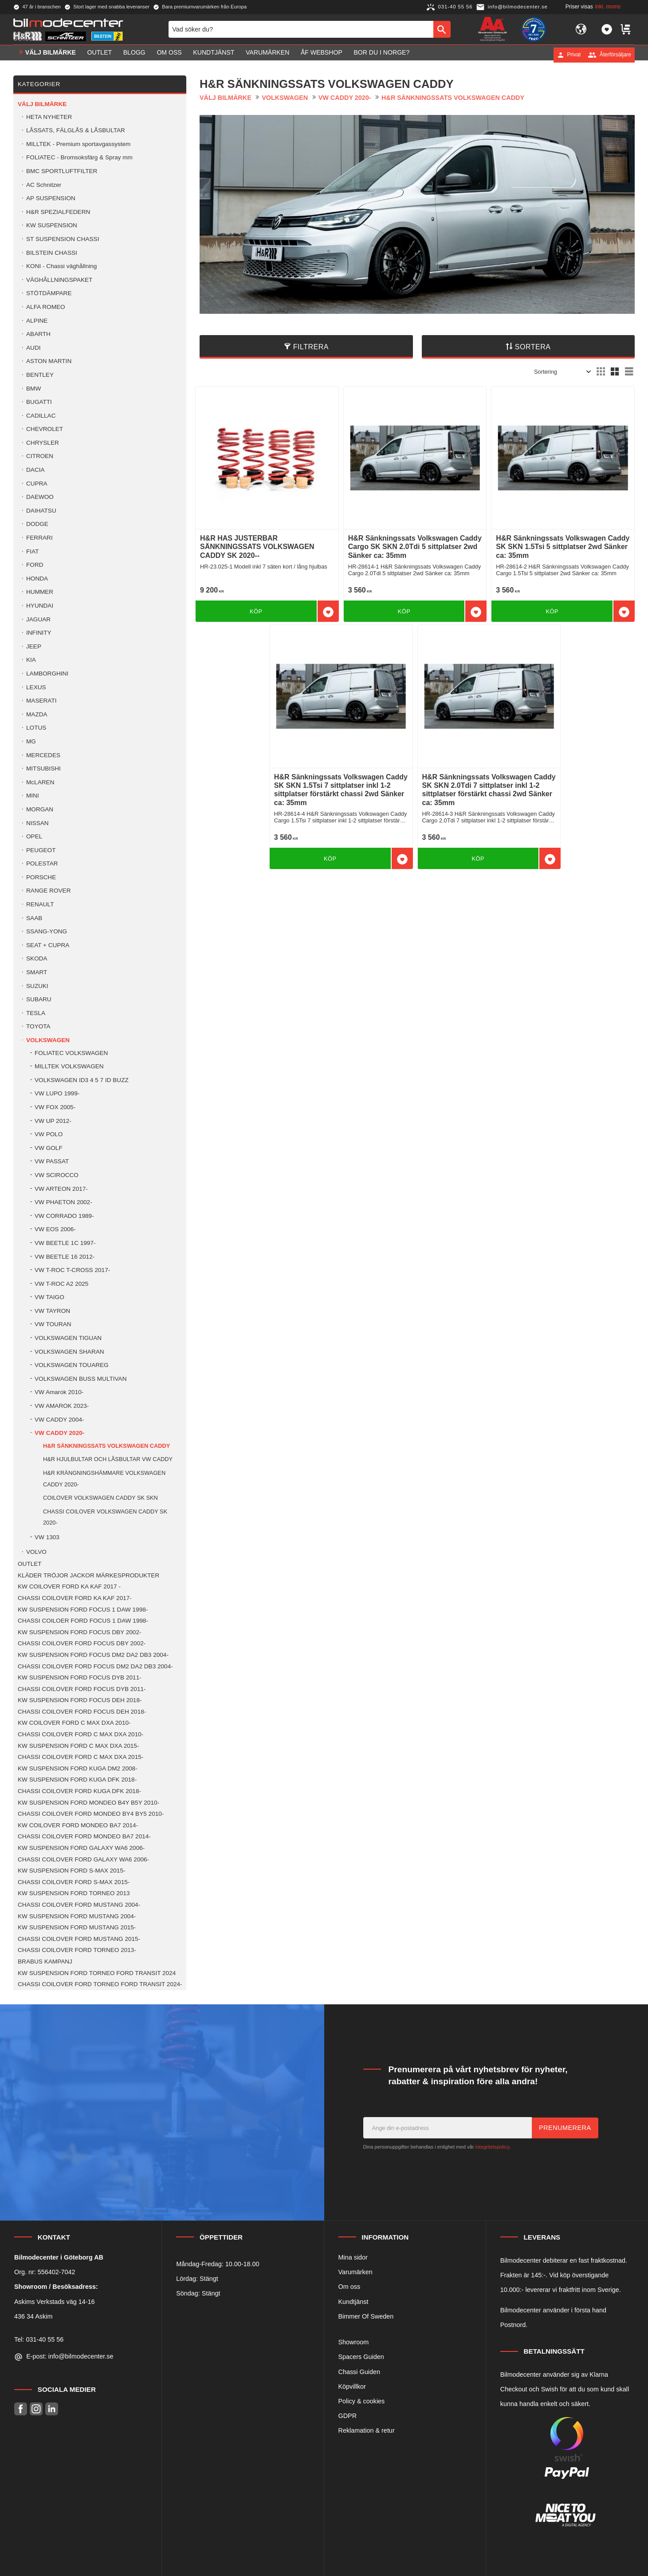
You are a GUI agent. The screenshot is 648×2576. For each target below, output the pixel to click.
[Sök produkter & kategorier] (301, 30)
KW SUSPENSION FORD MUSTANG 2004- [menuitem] (77, 1916)
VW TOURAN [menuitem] (53, 1324)
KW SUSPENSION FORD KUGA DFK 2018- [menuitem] (77, 1779)
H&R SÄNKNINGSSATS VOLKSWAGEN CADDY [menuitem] (106, 1445)
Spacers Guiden (361, 2356)
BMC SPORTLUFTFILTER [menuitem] (61, 171)
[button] (607, 30)
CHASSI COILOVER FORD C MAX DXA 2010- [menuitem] (80, 1734)
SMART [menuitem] (36, 972)
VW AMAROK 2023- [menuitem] (62, 1406)
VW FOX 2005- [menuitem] (55, 1107)
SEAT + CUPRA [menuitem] (47, 945)
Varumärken (355, 2272)
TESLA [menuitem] (35, 1013)
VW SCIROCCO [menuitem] (57, 1175)
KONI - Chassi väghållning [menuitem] (61, 266)
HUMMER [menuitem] (39, 592)
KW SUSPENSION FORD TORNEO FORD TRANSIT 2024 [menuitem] (97, 1973)
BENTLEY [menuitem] (40, 374)
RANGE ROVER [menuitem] (48, 890)
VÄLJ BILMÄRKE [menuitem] (50, 54)
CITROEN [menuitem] (39, 456)
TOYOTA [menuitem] (38, 1026)
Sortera (533, 347)
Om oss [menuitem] (169, 54)
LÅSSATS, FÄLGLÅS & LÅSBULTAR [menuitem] (75, 130)
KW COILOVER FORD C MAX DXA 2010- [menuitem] (74, 1722)
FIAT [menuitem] (32, 551)
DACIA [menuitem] (35, 469)
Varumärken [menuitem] (267, 54)
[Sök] (442, 30)
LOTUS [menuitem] (36, 727)
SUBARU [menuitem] (38, 999)
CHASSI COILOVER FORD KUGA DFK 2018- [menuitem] (79, 1791)
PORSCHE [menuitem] (41, 877)
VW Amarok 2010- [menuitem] (59, 1392)
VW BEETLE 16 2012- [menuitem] (64, 1256)
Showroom (353, 2342)
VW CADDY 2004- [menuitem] (59, 1419)
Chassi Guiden (359, 2371)
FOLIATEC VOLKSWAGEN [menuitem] (71, 1053)
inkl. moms (608, 7)
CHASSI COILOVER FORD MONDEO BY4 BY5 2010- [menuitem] (91, 1813)
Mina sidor (353, 2257)
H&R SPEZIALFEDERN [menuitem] (58, 212)
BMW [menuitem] (33, 388)
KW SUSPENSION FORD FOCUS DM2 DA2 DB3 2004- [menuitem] (93, 1654)
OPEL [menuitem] (34, 836)
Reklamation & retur (366, 2430)
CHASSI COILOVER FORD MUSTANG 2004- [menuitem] (79, 1904)
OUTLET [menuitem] (99, 54)
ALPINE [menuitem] (36, 320)
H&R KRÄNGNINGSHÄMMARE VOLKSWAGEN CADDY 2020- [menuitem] (104, 1479)
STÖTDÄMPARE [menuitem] (48, 293)
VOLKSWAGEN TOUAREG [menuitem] (72, 1365)
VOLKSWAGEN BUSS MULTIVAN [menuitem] (80, 1378)
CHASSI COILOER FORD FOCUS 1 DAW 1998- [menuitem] (83, 1620)
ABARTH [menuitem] (38, 334)
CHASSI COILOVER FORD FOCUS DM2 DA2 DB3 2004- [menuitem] (95, 1666)
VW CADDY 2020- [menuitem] (59, 1433)
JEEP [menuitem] (33, 646)
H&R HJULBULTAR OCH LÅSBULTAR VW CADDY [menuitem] (108, 1459)
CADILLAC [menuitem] (40, 415)
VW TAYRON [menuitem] (52, 1311)
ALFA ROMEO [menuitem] (45, 307)
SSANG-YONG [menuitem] (46, 931)
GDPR (347, 2415)
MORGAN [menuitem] (39, 809)
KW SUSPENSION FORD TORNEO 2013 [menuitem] (74, 1893)
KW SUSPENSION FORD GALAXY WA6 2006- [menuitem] (81, 1848)
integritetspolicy (492, 2146)
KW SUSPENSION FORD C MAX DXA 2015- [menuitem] (78, 1745)
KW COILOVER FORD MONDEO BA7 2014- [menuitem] (78, 1825)
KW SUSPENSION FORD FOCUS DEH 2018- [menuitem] (79, 1700)
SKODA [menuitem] (36, 958)
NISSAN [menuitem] (37, 823)
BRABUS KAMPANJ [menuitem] (45, 1961)
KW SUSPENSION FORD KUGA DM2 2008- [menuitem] (77, 1768)
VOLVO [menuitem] (36, 1552)
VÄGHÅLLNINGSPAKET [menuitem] (59, 280)
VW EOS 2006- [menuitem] (55, 1229)
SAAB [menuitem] (34, 918)
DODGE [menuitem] (37, 524)
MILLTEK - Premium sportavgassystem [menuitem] (78, 144)
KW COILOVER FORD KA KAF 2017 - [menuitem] (69, 1586)
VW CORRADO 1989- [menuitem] (64, 1216)
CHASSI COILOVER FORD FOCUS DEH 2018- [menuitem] (82, 1711)
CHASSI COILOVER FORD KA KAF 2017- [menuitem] (75, 1598)
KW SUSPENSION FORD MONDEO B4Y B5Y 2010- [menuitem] (88, 1802)
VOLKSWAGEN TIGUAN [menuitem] (68, 1338)
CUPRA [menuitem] (36, 483)
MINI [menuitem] (32, 795)
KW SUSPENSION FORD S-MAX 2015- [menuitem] (71, 1870)
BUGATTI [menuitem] (39, 402)
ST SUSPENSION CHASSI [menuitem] (62, 239)
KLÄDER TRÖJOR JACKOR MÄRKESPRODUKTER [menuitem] (88, 1575)
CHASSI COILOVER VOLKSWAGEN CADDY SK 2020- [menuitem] (105, 1517)
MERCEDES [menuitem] (43, 755)
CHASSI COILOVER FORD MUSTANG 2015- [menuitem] (79, 1939)
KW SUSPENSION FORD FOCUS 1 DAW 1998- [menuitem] (83, 1609)
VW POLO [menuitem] (49, 1134)
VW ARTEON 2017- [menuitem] (61, 1188)
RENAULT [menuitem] (40, 904)
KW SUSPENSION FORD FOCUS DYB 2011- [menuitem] (79, 1677)
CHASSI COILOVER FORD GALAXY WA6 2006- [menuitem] (83, 1859)
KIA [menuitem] (31, 659)
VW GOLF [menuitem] (49, 1148)
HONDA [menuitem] (37, 578)
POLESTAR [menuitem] (42, 863)
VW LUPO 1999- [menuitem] (57, 1093)
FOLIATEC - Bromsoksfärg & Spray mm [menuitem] (79, 157)
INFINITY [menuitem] (38, 632)
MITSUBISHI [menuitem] (43, 768)
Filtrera (311, 347)
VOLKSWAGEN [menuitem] (48, 1040)
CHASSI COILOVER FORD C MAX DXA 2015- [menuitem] (80, 1757)
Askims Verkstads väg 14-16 (54, 2301)
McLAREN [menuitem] (40, 782)
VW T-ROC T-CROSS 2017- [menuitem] (72, 1270)
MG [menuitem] (31, 741)
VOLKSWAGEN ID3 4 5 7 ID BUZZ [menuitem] (82, 1080)
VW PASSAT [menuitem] (52, 1161)
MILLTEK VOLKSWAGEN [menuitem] (69, 1066)
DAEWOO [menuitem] (40, 497)
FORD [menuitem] (34, 564)
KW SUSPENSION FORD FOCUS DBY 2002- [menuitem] (79, 1632)
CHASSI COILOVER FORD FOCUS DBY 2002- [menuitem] (81, 1643)
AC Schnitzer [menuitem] (43, 185)
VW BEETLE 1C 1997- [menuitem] (65, 1243)
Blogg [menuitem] (134, 54)
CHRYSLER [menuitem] (42, 442)
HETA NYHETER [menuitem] (49, 117)
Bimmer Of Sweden (366, 2316)
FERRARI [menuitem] (39, 537)
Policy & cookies (361, 2401)
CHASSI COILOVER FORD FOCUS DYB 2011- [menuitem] (82, 1689)
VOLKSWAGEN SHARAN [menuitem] (69, 1351)
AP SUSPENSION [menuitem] (50, 198)
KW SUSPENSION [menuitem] (51, 225)
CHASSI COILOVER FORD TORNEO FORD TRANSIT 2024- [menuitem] (100, 1984)
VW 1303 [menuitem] (47, 1537)
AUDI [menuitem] (33, 347)
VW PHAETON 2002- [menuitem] (63, 1202)
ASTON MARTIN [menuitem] (48, 361)
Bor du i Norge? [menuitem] (381, 54)
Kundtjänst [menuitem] (213, 54)
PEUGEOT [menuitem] (40, 850)
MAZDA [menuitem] (36, 714)
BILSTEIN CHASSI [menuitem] (51, 252)
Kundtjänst (353, 2301)
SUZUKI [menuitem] (37, 986)
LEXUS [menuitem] (36, 687)
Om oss (349, 2286)
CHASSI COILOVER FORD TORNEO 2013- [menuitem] (77, 1950)
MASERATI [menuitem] (41, 700)
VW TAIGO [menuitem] (49, 1297)
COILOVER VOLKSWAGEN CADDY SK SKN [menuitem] (100, 1497)
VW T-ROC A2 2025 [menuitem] (61, 1283)
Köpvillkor (352, 2386)
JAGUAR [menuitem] (38, 619)
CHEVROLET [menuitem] (44, 429)
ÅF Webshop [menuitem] (321, 54)
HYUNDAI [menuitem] (39, 605)
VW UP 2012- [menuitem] (53, 1121)
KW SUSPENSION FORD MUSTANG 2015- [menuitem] (77, 1927)
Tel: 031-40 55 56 (38, 2339)
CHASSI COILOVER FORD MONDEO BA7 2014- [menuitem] (84, 1836)
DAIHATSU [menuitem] (41, 510)
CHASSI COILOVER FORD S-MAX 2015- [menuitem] (74, 1882)
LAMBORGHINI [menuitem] (47, 673)
